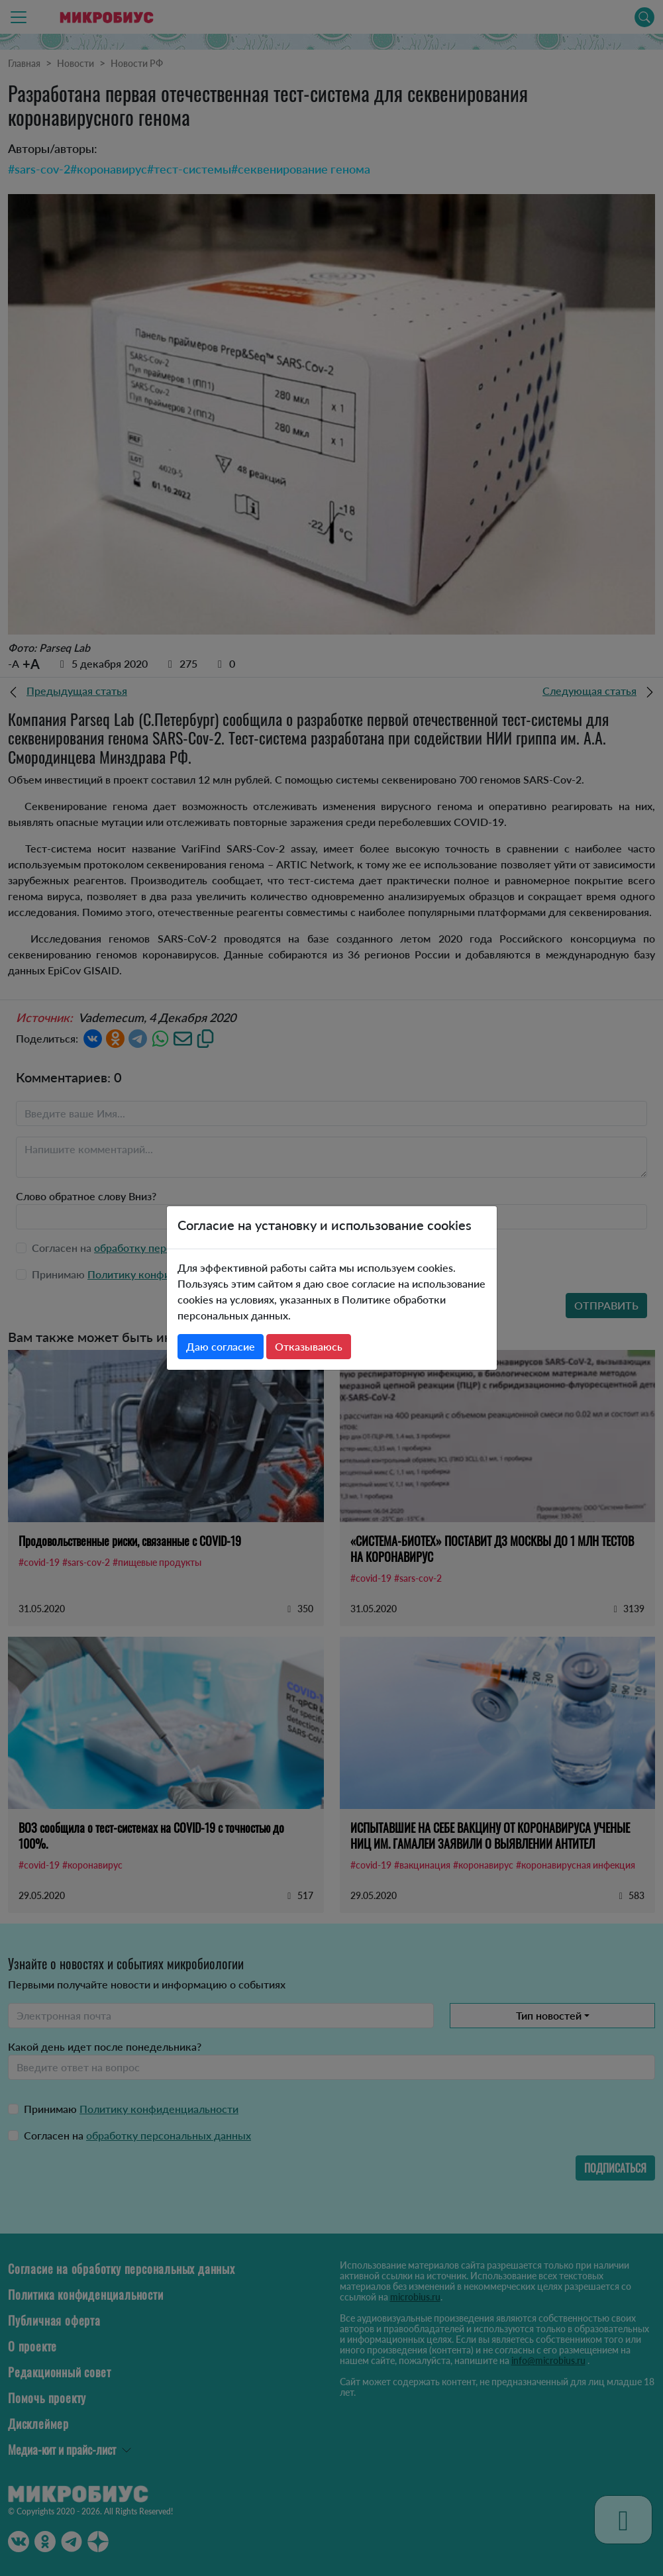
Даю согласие (220, 1346)
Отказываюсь (308, 1346)
